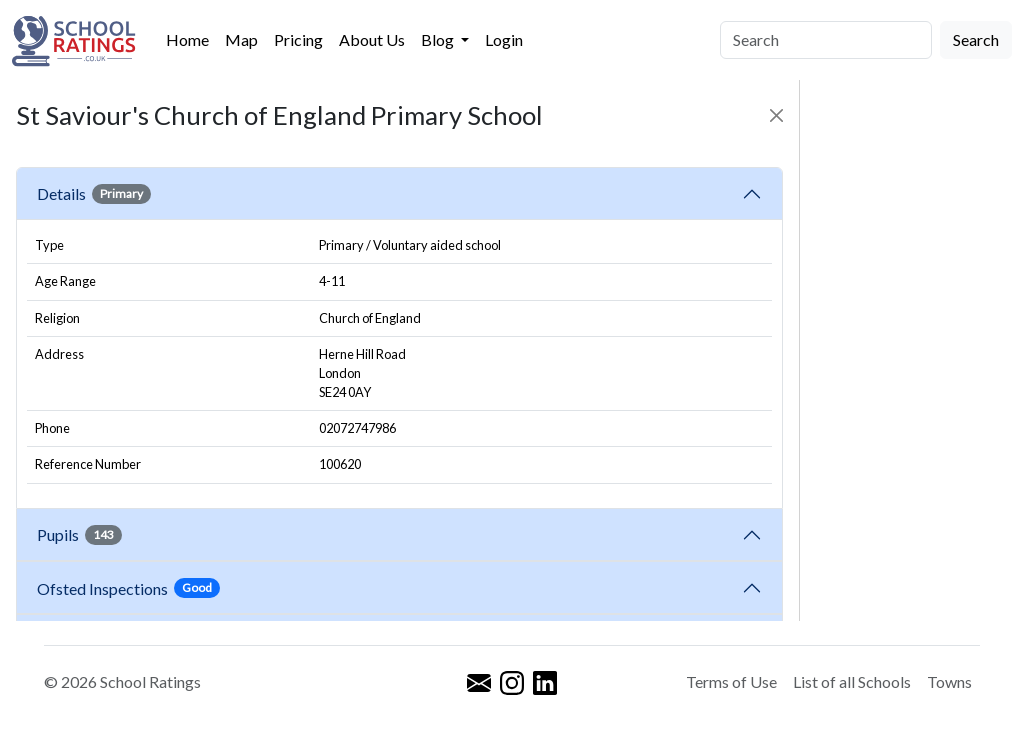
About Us (372, 39)
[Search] (826, 40)
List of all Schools (852, 681)
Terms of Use (731, 681)
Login (504, 39)
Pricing (298, 39)
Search (976, 39)
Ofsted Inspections (128, 588)
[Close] (776, 115)
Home (187, 39)
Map (241, 39)
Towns (949, 681)
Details (94, 194)
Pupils (79, 535)
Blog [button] (439, 39)
